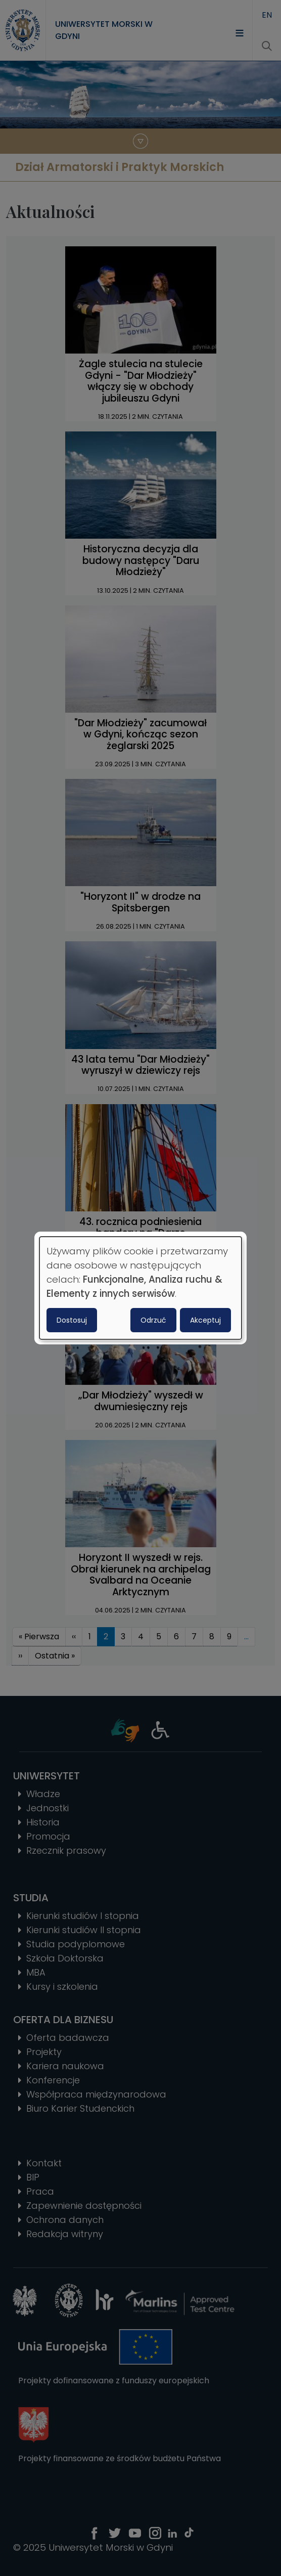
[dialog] (140, 1288)
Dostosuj (72, 1320)
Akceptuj (205, 1320)
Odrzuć (153, 1320)
